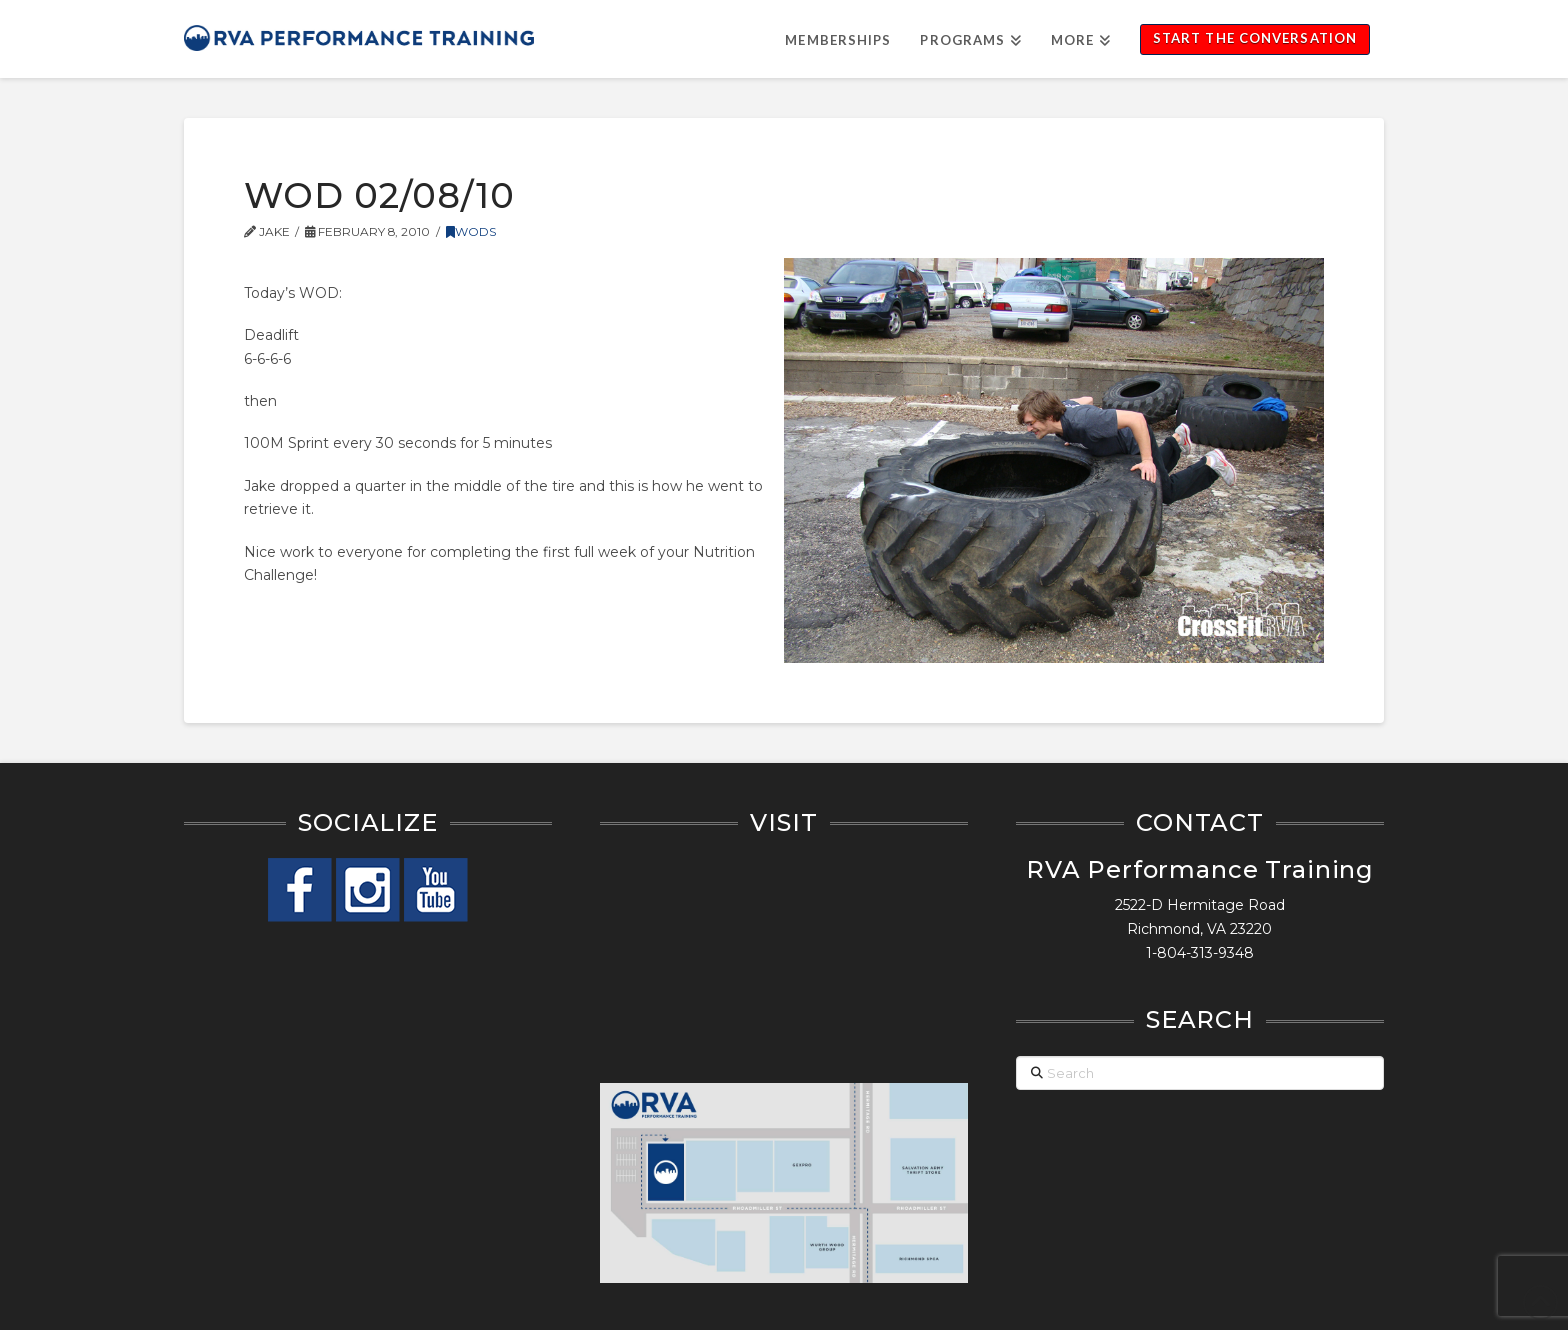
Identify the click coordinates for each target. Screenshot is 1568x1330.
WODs (471, 231)
